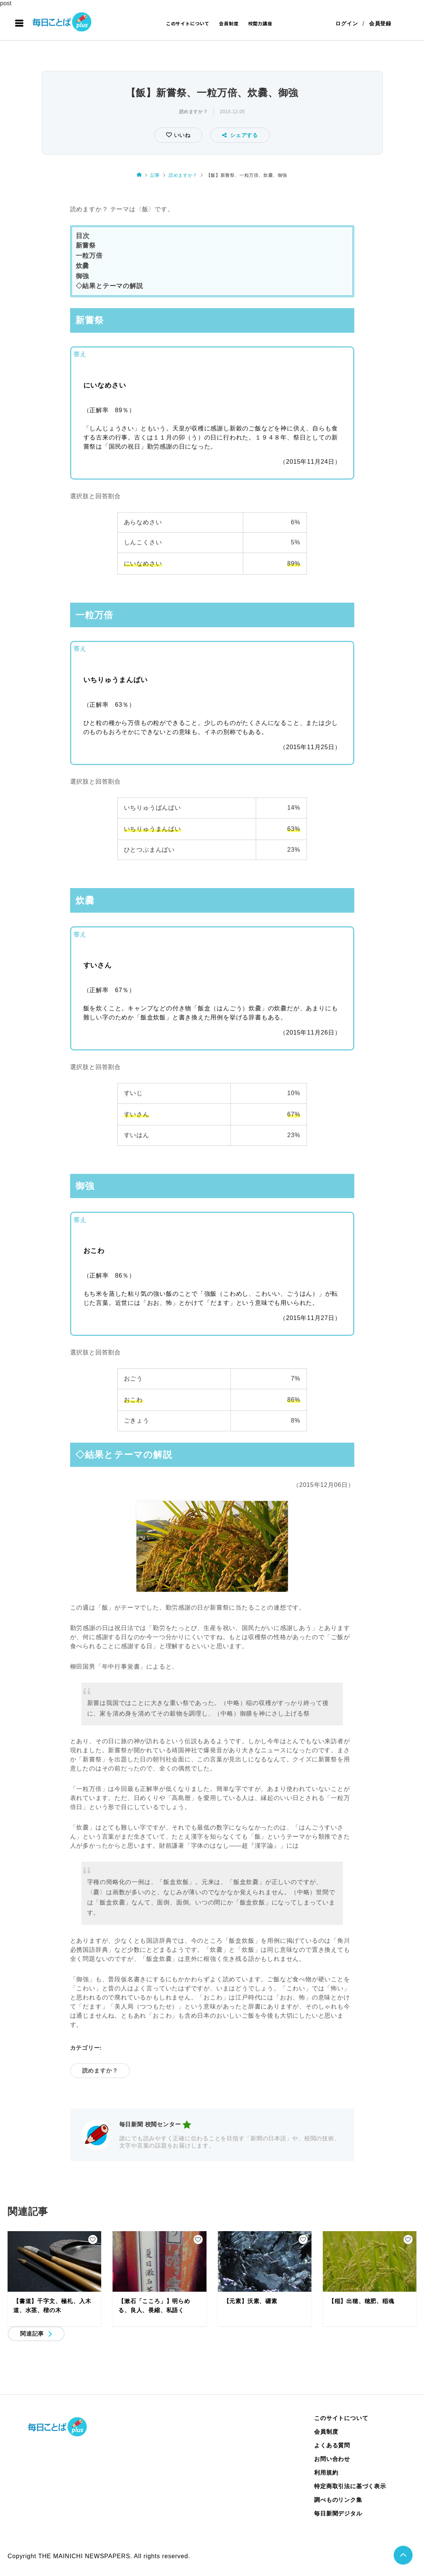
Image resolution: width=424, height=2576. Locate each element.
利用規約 (326, 2472)
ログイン (346, 23)
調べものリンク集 (338, 2500)
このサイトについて (188, 23)
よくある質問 (332, 2445)
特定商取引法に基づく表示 (350, 2486)
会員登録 (380, 23)
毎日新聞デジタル (338, 2513)
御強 (82, 276)
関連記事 (32, 2333)
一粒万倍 (89, 255)
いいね (181, 135)
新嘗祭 (86, 245)
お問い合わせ (332, 2459)
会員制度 (228, 23)
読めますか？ (193, 111)
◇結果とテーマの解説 (109, 286)
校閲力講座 (260, 23)
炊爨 (82, 266)
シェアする (240, 135)
